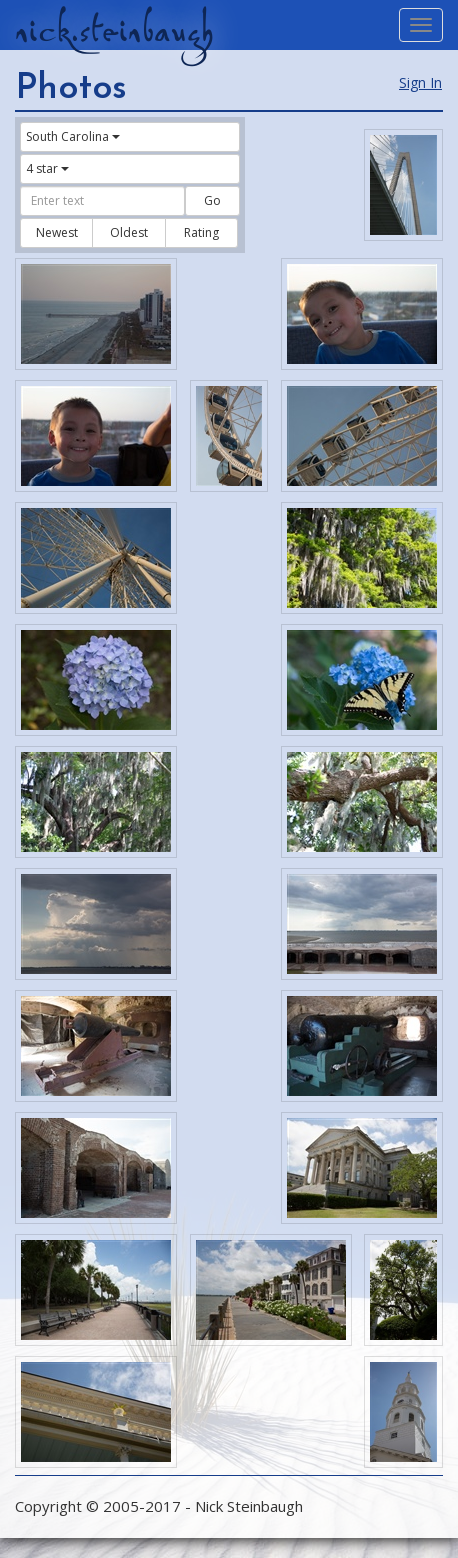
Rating (201, 232)
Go (212, 200)
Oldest (129, 232)
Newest (57, 232)
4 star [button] (47, 168)
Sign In (420, 82)
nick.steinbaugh (114, 31)
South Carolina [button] (73, 136)
